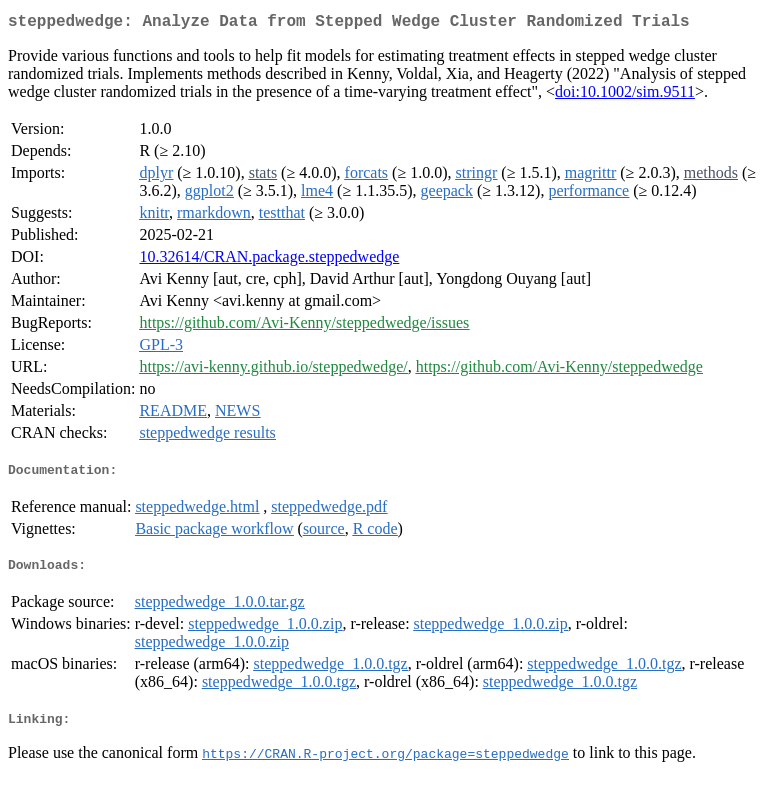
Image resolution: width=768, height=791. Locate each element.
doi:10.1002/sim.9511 (625, 95)
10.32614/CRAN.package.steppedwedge (269, 260)
